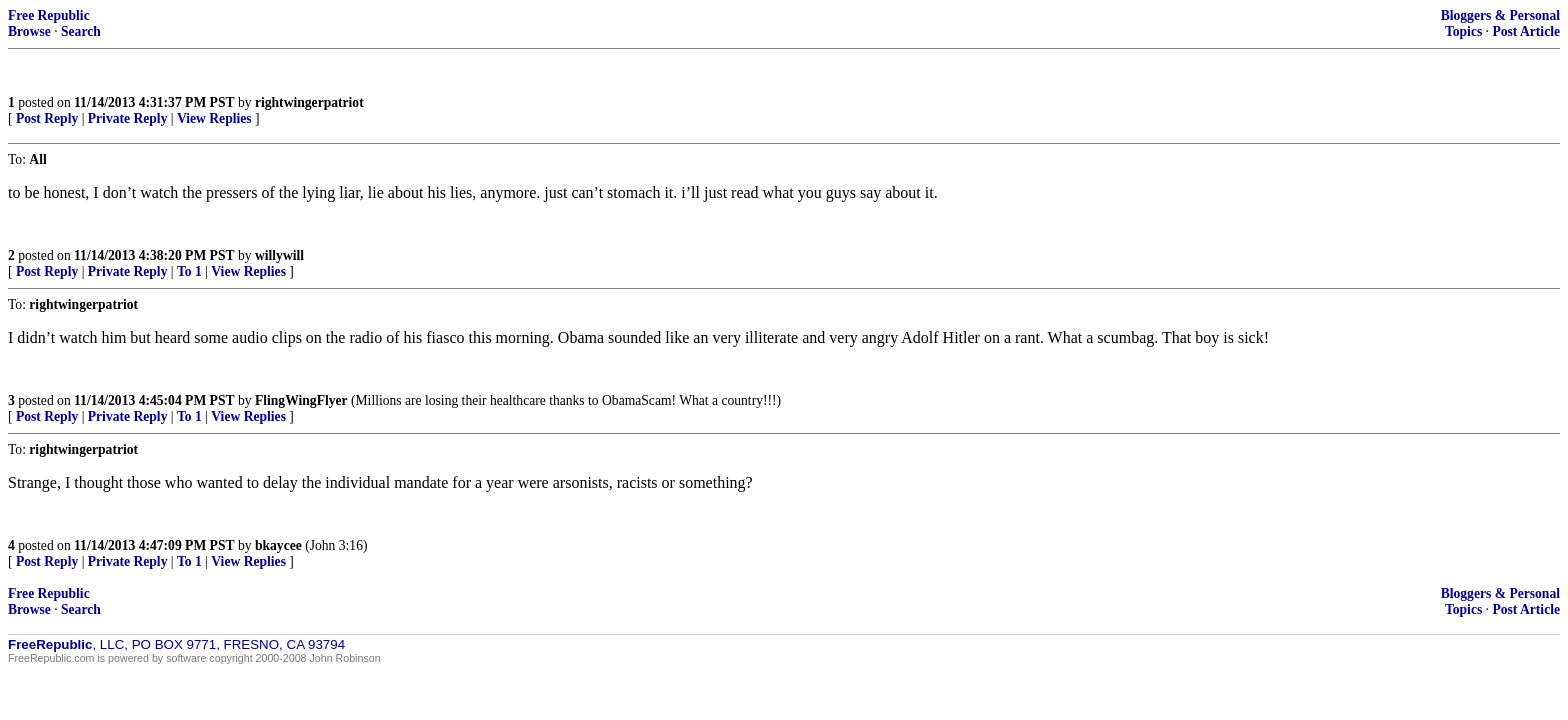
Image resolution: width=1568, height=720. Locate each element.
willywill (279, 255)
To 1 (189, 271)
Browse (29, 31)
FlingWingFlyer (301, 400)
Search (81, 31)
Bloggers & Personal (1500, 15)
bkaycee (278, 545)
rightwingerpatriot (309, 102)
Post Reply (47, 118)
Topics (1463, 31)
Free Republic (49, 15)
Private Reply (128, 118)
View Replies (214, 118)
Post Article (1526, 31)
